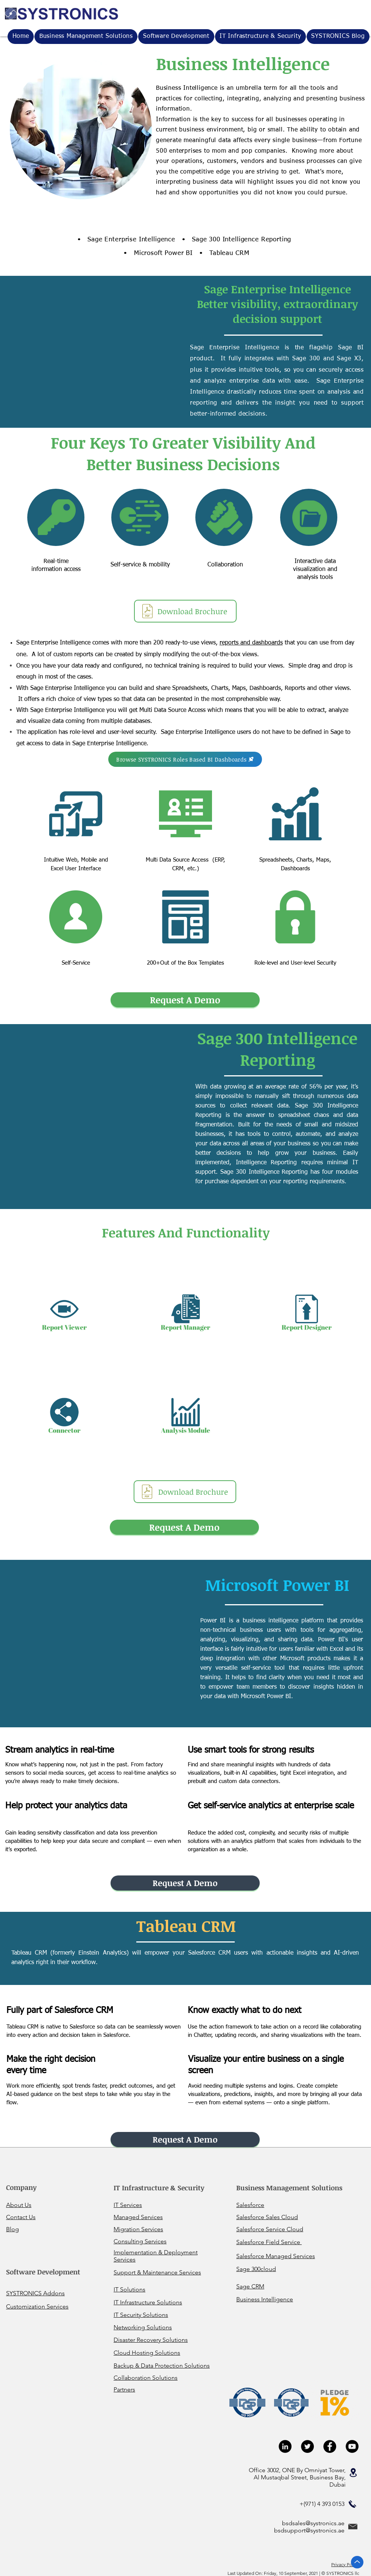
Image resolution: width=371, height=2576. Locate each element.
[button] (260, 36)
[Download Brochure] (185, 611)
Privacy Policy (345, 2564)
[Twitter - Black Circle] (307, 2446)
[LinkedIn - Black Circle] (285, 2446)
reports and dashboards (251, 643)
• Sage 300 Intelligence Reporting (237, 239)
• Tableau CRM (224, 253)
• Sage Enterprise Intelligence (126, 239)
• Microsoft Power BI (158, 253)
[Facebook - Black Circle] (329, 2446)
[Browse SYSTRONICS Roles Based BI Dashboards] (185, 759)
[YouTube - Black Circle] (352, 2446)
